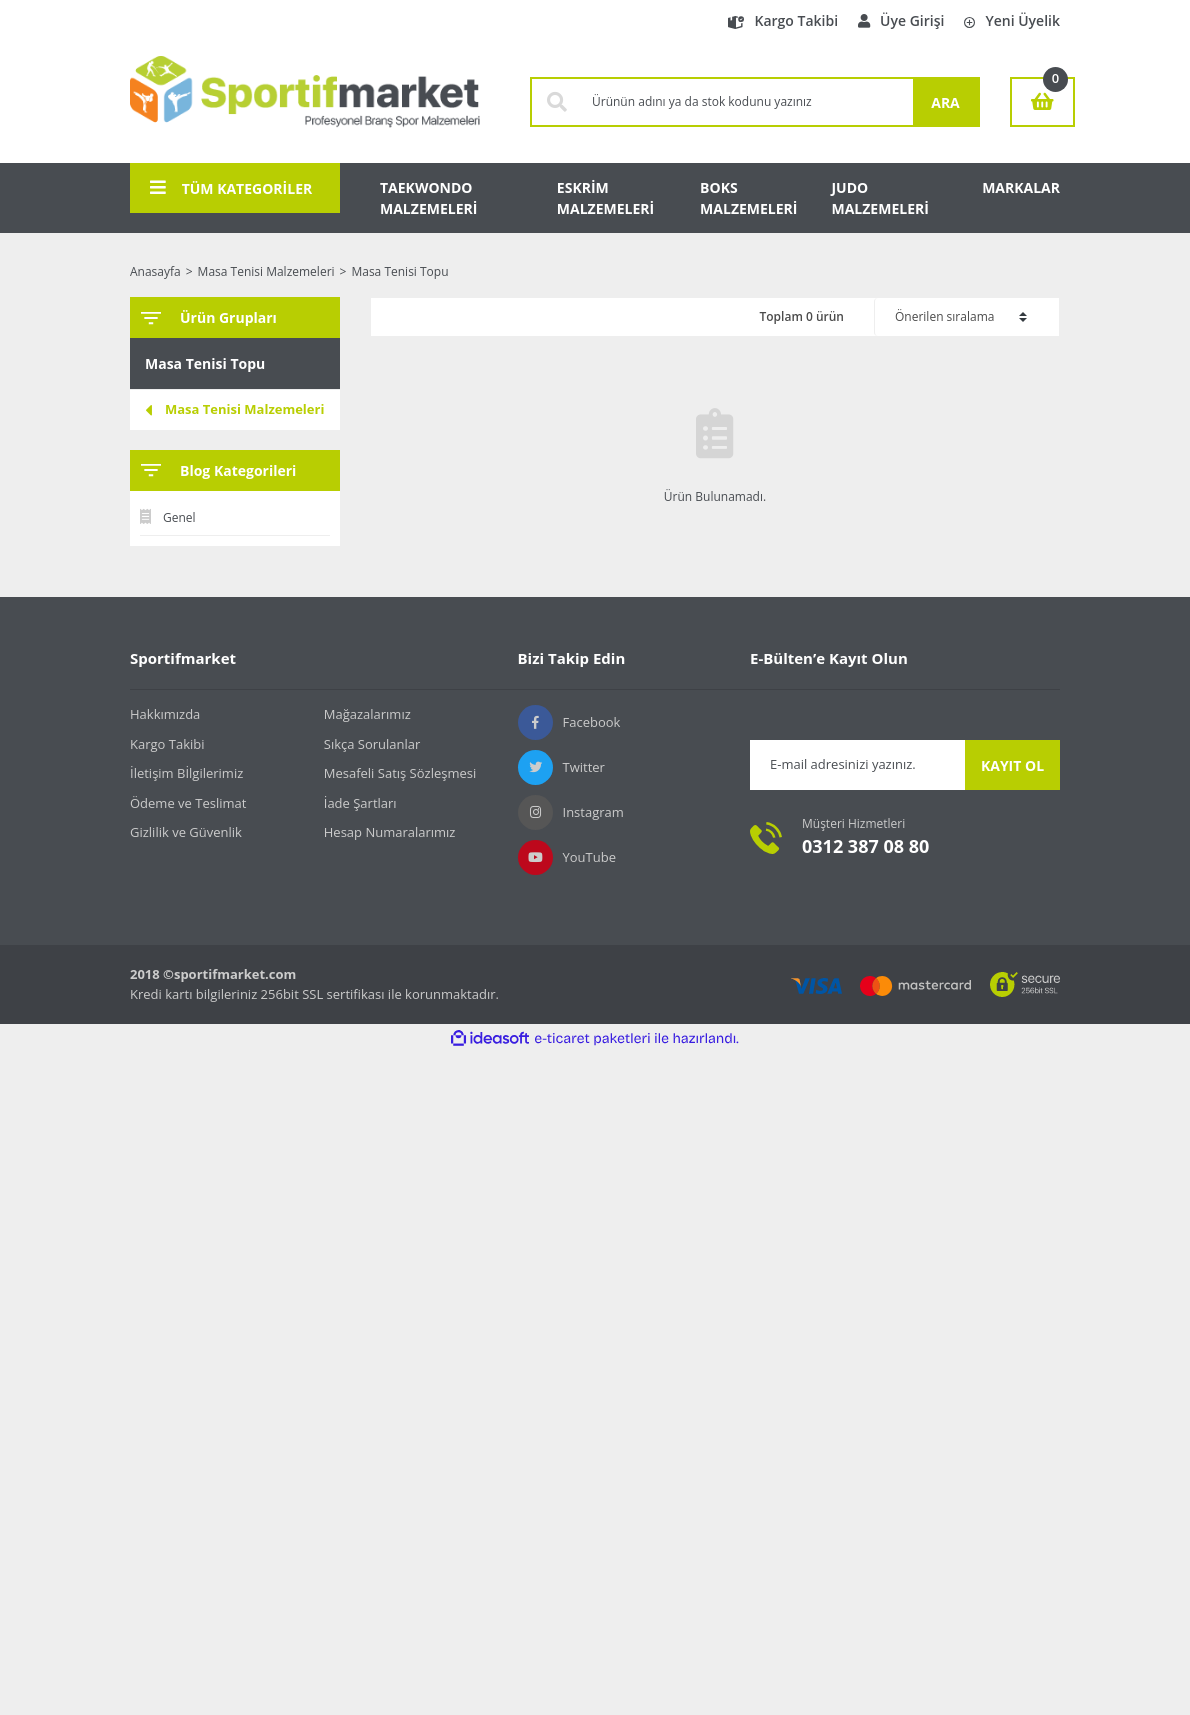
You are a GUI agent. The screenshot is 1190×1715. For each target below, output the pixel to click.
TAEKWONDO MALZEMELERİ (428, 198)
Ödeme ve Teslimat (188, 803)
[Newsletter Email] (857, 765)
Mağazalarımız (367, 714)
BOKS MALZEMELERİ (748, 198)
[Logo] (305, 102)
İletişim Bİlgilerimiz (186, 773)
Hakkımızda (165, 714)
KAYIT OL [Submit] (1012, 765)
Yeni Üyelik (1012, 20)
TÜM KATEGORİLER (231, 188)
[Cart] (1042, 102)
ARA (945, 102)
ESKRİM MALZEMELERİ (605, 198)
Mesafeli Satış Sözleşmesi (400, 773)
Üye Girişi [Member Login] (901, 20)
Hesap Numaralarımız (390, 832)
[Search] (747, 102)
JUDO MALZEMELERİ (879, 198)
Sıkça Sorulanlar (372, 744)
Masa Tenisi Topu (399, 271)
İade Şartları (360, 803)
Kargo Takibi (783, 20)
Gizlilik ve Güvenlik (186, 832)
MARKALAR (1021, 187)
